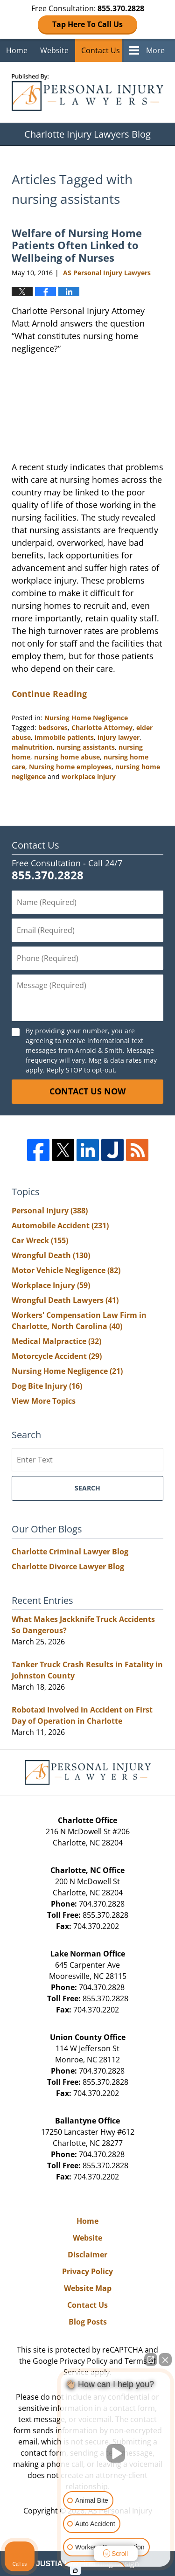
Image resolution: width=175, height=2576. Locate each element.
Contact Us (100, 50)
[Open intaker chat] (75, 2571)
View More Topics (44, 1401)
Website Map (88, 2288)
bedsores (53, 727)
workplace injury (89, 776)
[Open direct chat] (150, 2359)
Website (54, 50)
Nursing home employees (70, 766)
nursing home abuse (67, 756)
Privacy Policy (87, 2271)
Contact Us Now (87, 1091)
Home (17, 50)
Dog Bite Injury (47, 1386)
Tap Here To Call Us (87, 24)
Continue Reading (49, 693)
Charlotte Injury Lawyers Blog (87, 92)
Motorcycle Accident (57, 1356)
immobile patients (64, 737)
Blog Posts (88, 2322)
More (155, 50)
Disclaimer (87, 2254)
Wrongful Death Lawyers (65, 1300)
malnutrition (32, 747)
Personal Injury (50, 1210)
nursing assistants (85, 747)
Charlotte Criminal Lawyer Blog (70, 1551)
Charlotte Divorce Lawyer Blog (68, 1566)
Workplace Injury (51, 1285)
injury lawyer (119, 737)
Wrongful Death (51, 1255)
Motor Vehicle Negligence (66, 1270)
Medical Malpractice (56, 1341)
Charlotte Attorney (102, 727)
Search (87, 1487)
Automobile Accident (60, 1225)
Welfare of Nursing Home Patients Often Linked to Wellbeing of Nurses (77, 245)
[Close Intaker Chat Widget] (165, 2359)
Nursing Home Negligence (86, 717)
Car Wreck (40, 1240)
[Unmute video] (115, 2453)
